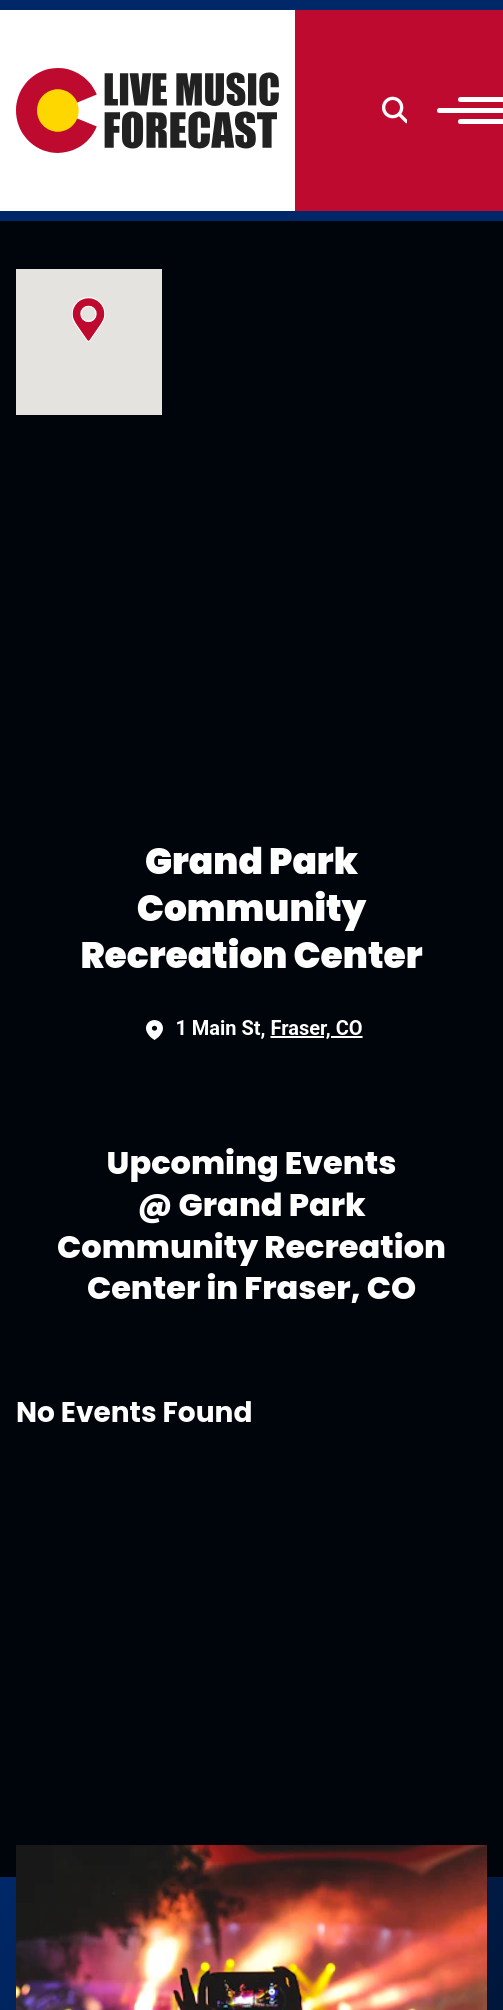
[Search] (395, 110)
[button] (88, 319)
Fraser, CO (317, 1028)
